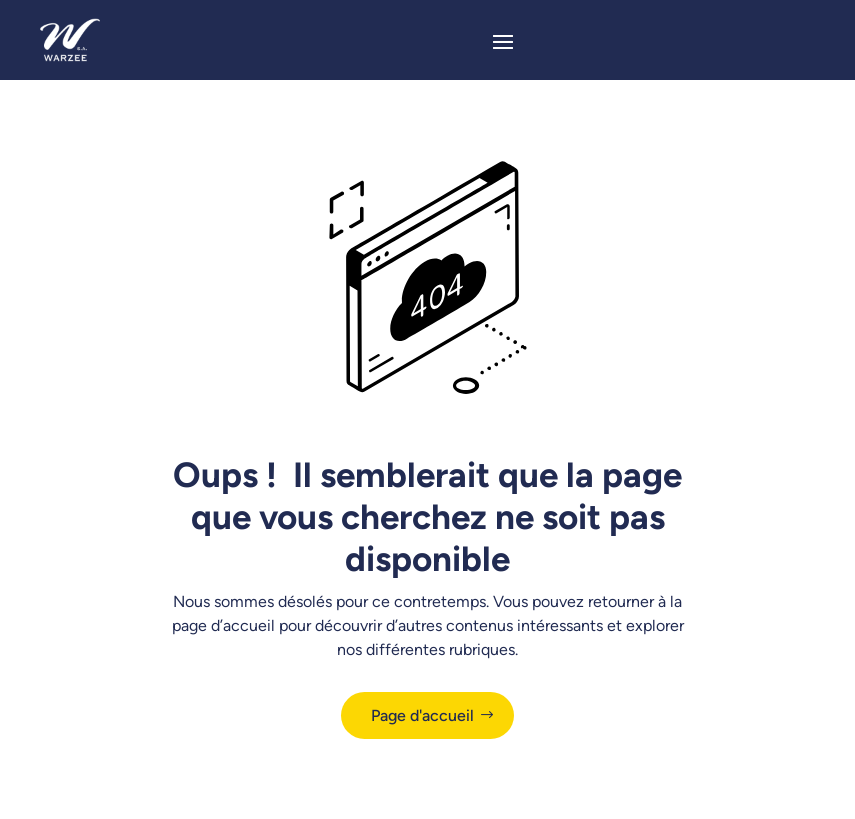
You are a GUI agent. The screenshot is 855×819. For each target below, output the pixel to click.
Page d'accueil (422, 715)
